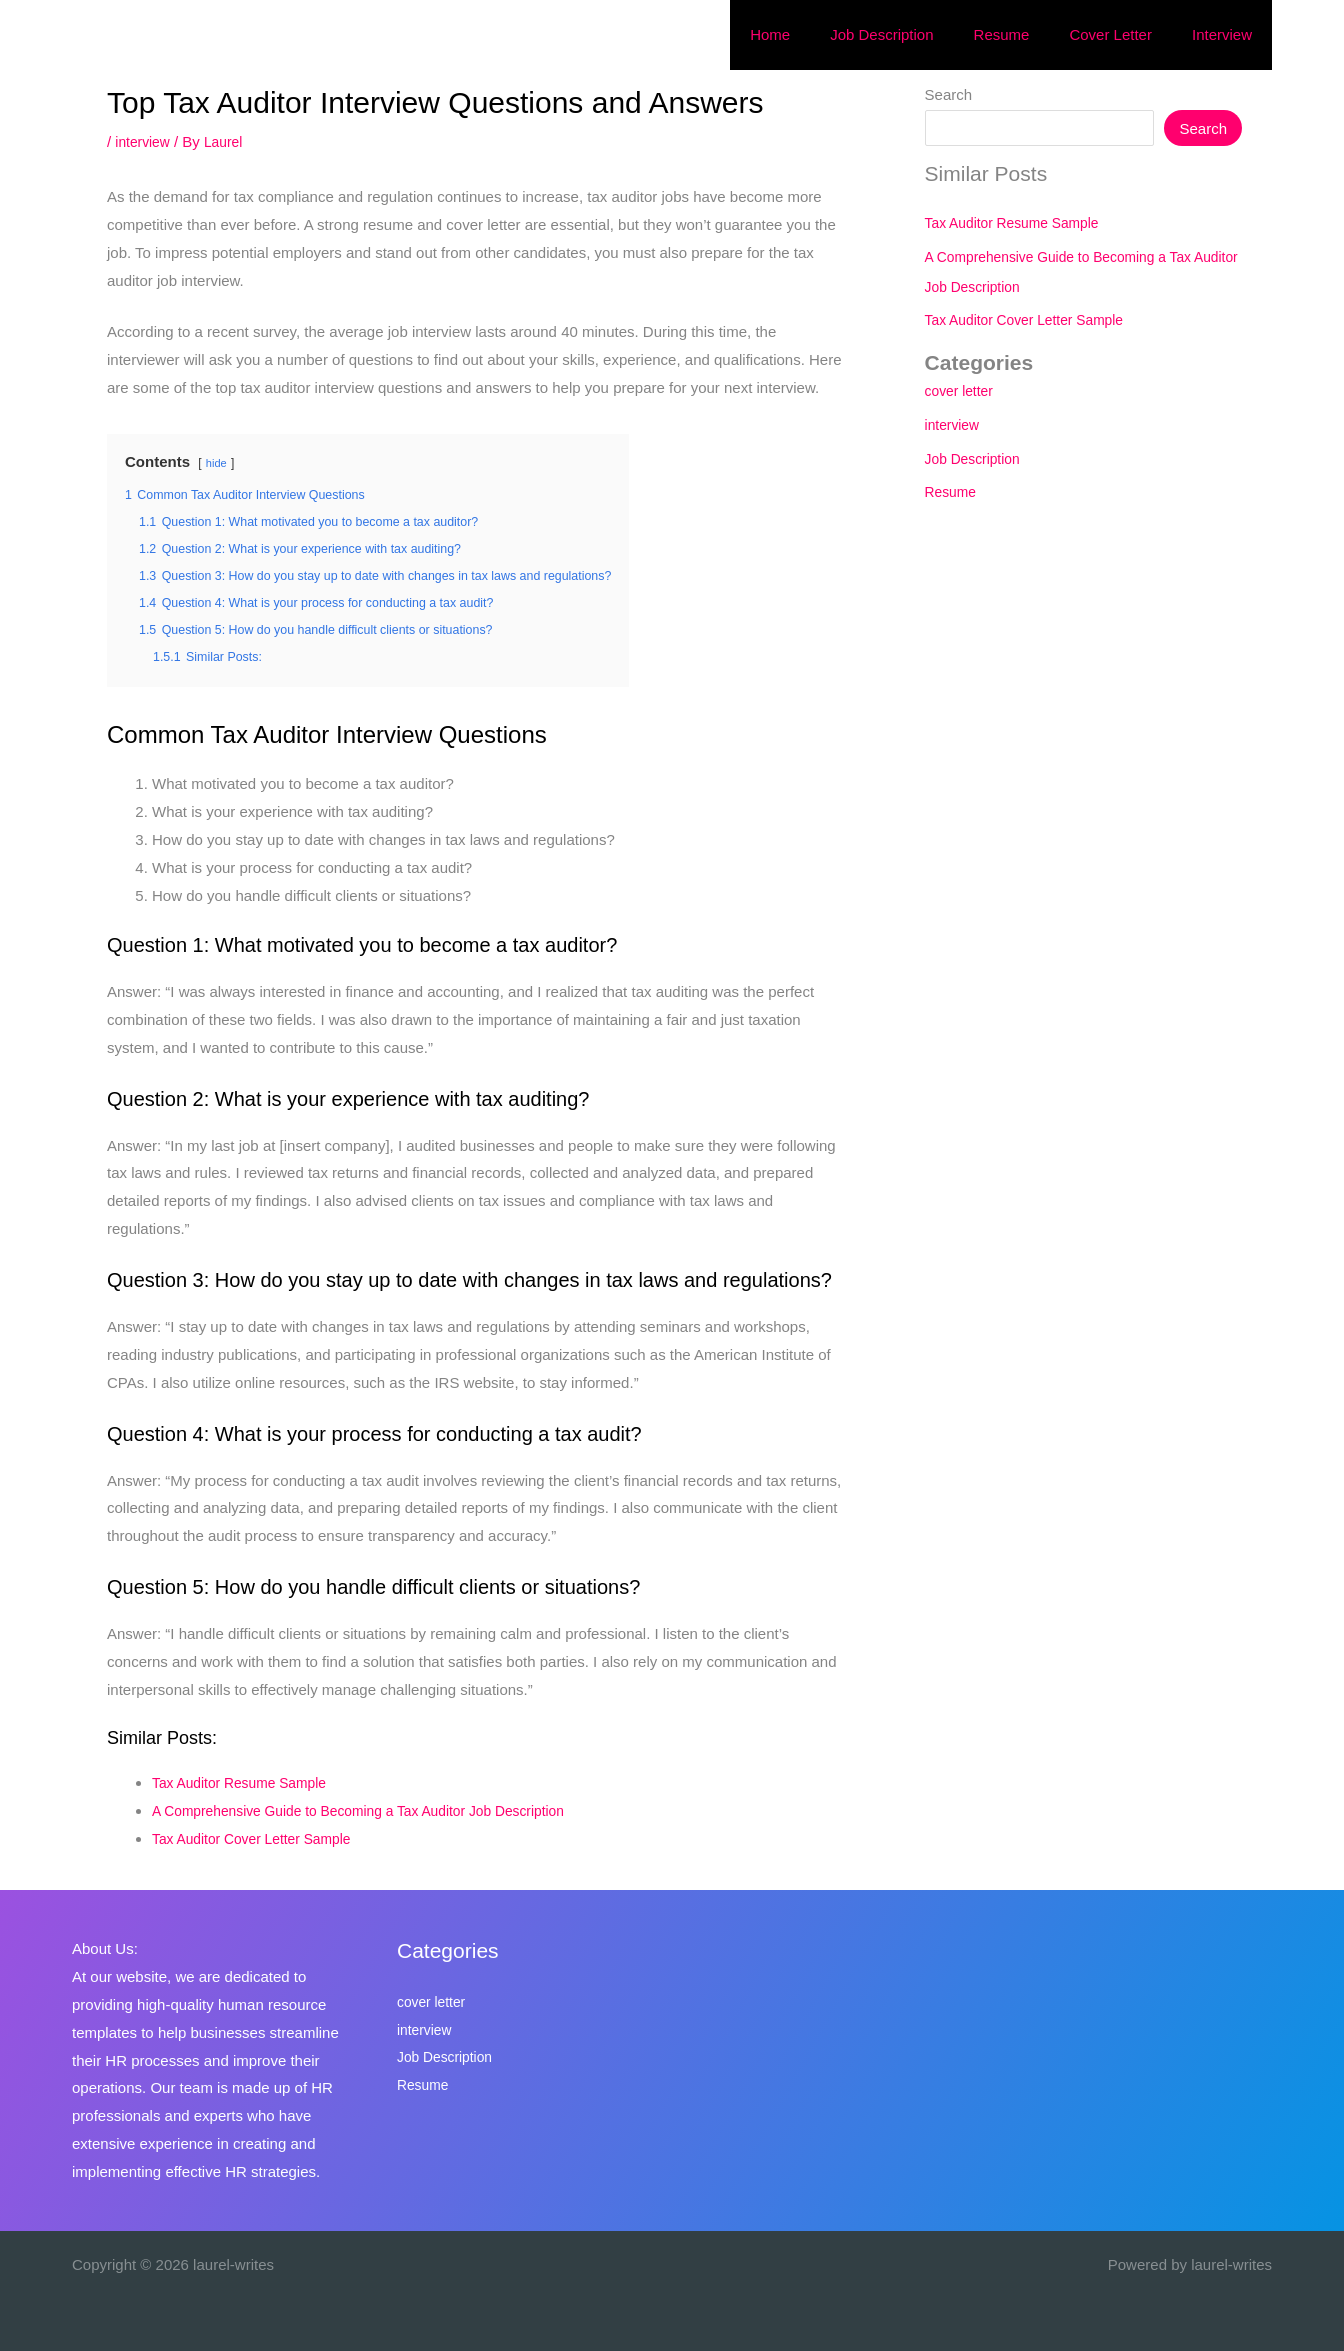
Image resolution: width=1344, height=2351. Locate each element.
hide (217, 463)
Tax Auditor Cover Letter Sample (260, 1838)
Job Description (976, 458)
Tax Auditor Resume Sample (246, 1782)
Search (949, 94)
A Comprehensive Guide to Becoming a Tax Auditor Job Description (376, 1810)
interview (144, 141)
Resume (953, 491)
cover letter (962, 390)
